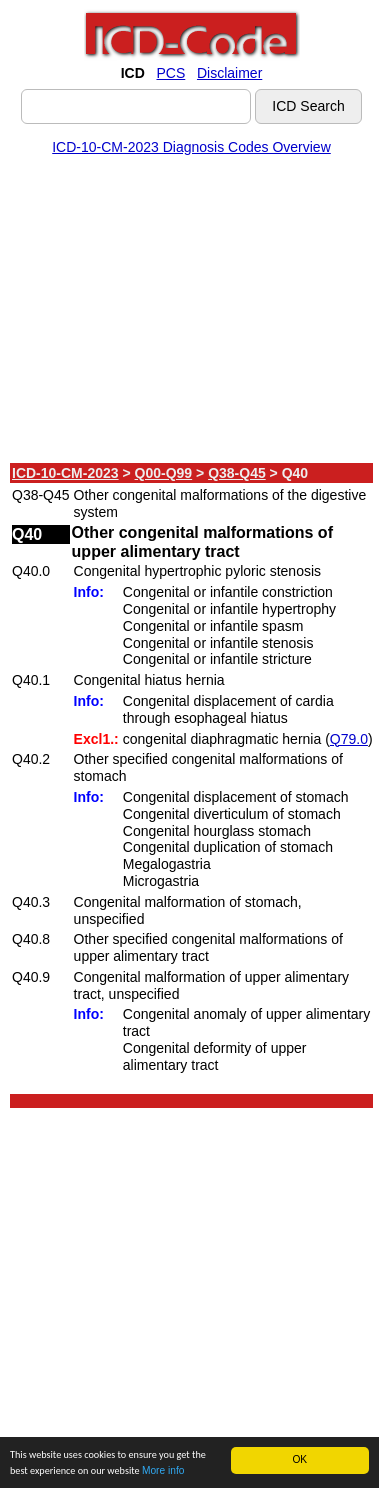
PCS (170, 73)
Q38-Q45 (237, 473)
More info (163, 1471)
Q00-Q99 (164, 473)
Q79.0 (349, 739)
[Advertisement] (187, 313)
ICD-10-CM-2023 (65, 473)
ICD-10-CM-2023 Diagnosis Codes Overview (191, 147)
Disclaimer (229, 73)
